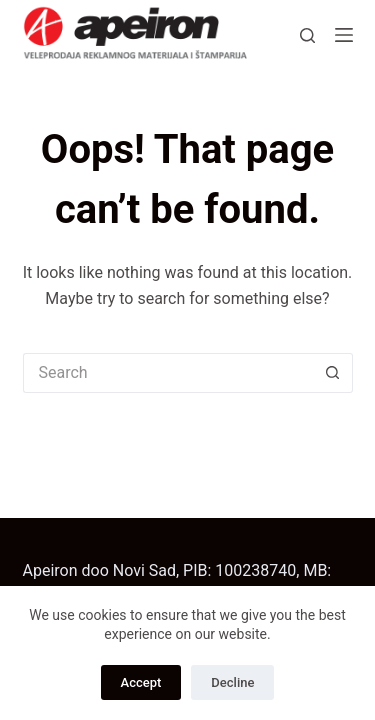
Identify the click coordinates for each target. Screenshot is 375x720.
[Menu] (344, 35)
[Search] (307, 35)
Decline (232, 682)
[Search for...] (168, 373)
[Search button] (333, 373)
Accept (141, 682)
